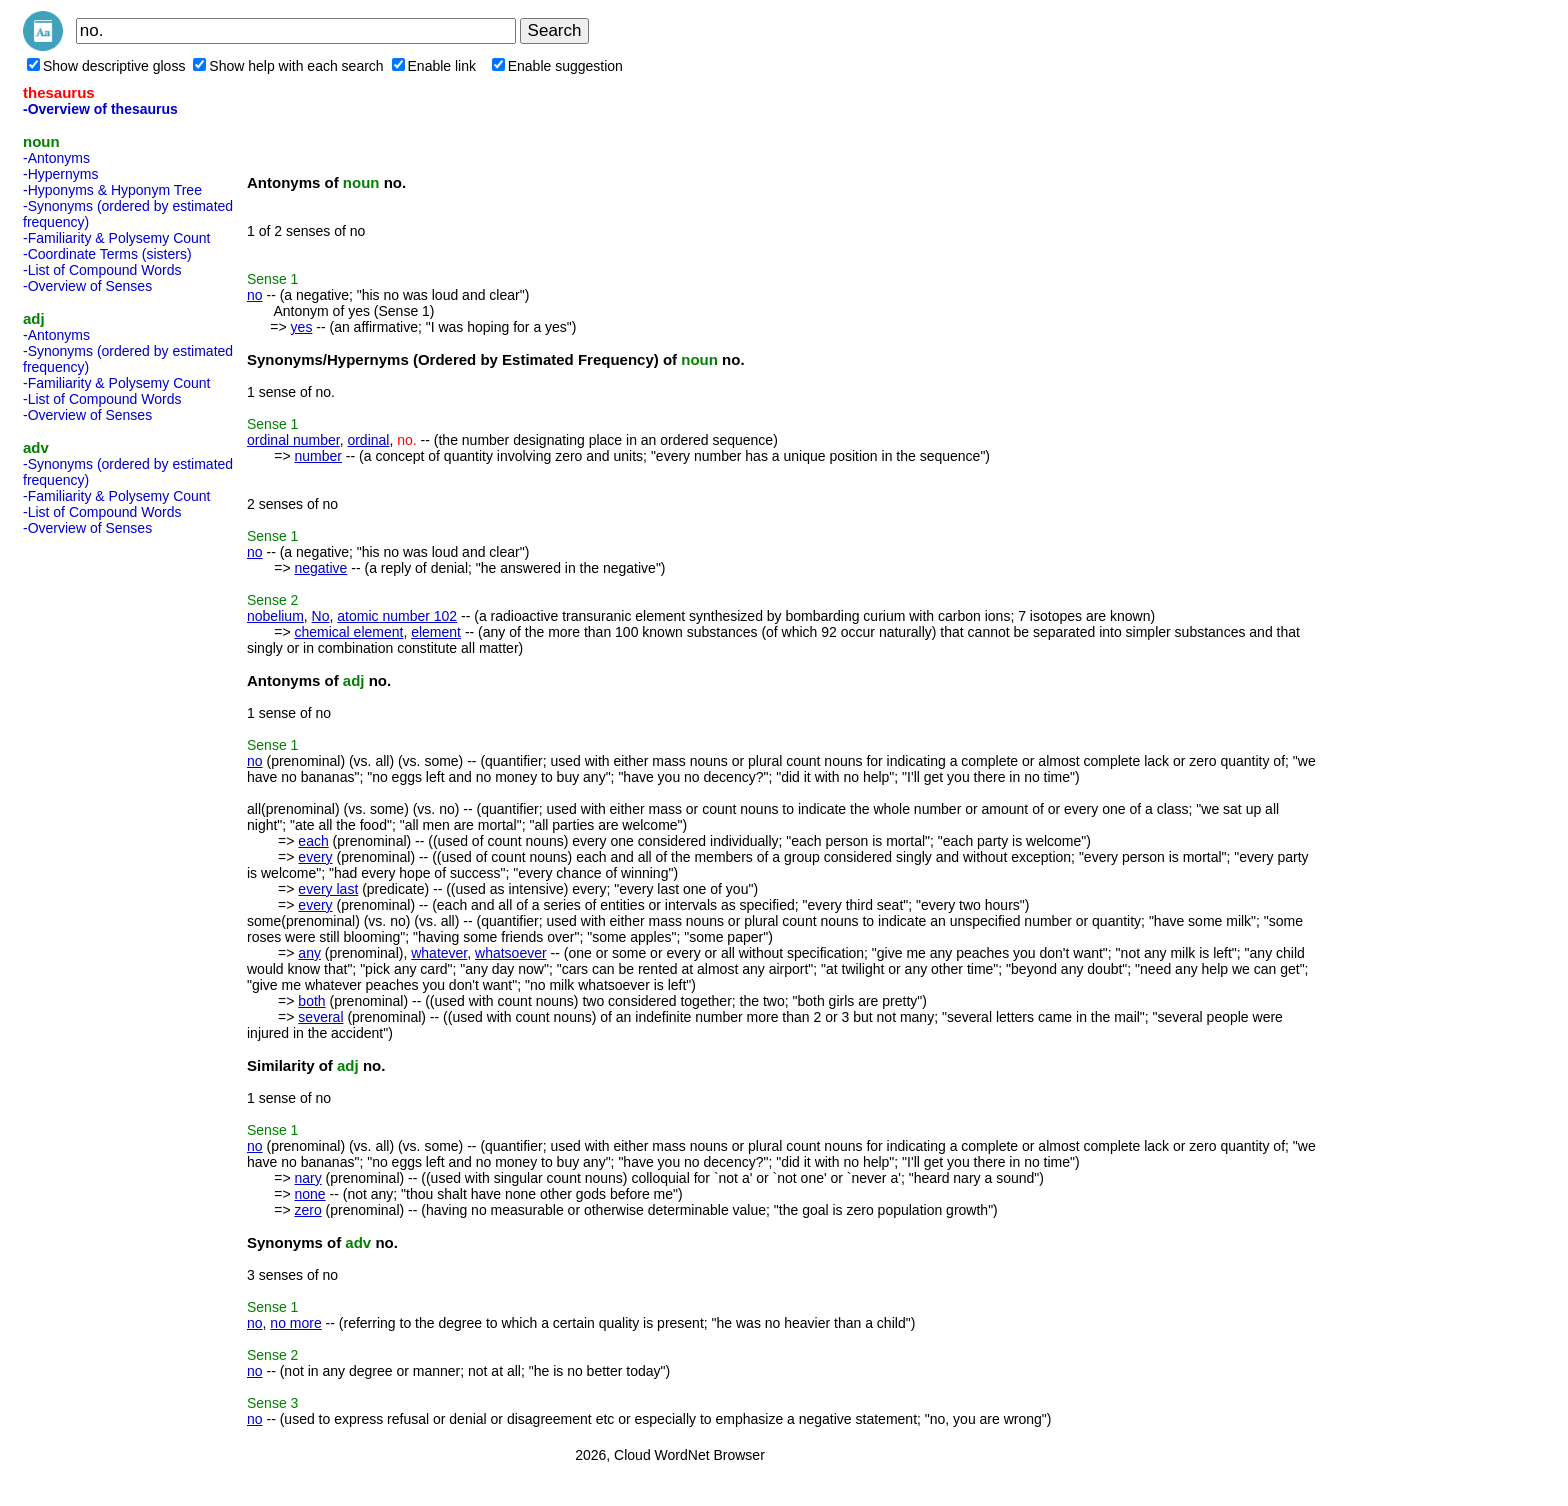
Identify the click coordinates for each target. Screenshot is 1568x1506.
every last (328, 889)
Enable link (434, 66)
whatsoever (511, 953)
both (311, 1001)
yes (302, 327)
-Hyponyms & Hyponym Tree (112, 190)
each (313, 841)
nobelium (275, 616)
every (315, 857)
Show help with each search (288, 66)
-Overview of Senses (87, 286)
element (436, 632)
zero (307, 1210)
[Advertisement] (103, 843)
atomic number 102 (397, 616)
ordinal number (293, 440)
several (320, 1017)
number (317, 456)
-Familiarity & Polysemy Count (117, 238)
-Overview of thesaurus (100, 109)
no (255, 295)
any (309, 953)
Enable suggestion (557, 66)
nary (307, 1178)
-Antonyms (56, 158)
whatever (439, 953)
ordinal (368, 440)
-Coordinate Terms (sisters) (107, 254)
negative (320, 568)
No (321, 616)
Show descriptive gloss (106, 66)
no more (295, 1323)
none (309, 1194)
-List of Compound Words (102, 270)
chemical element (348, 632)
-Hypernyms (60, 174)
